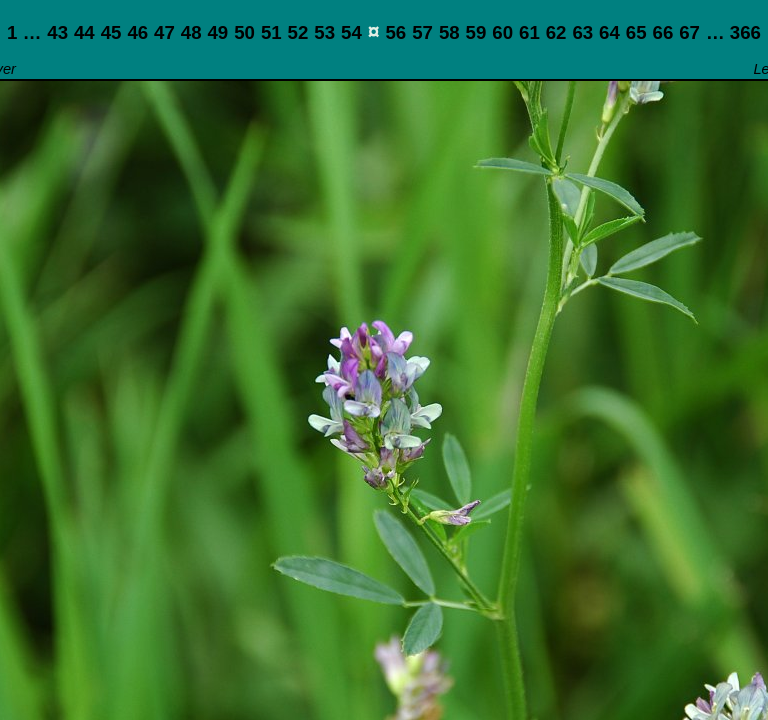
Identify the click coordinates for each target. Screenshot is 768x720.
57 (422, 32)
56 (395, 32)
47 (164, 32)
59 (476, 32)
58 (449, 32)
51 (271, 32)
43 (57, 32)
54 (351, 32)
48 (191, 32)
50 (244, 32)
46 (137, 32)
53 (324, 32)
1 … (24, 32)
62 (556, 32)
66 (663, 32)
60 (502, 32)
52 (298, 32)
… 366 (733, 32)
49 (217, 32)
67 (689, 32)
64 (609, 32)
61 (529, 32)
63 (582, 32)
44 (84, 32)
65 (636, 32)
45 (111, 32)
